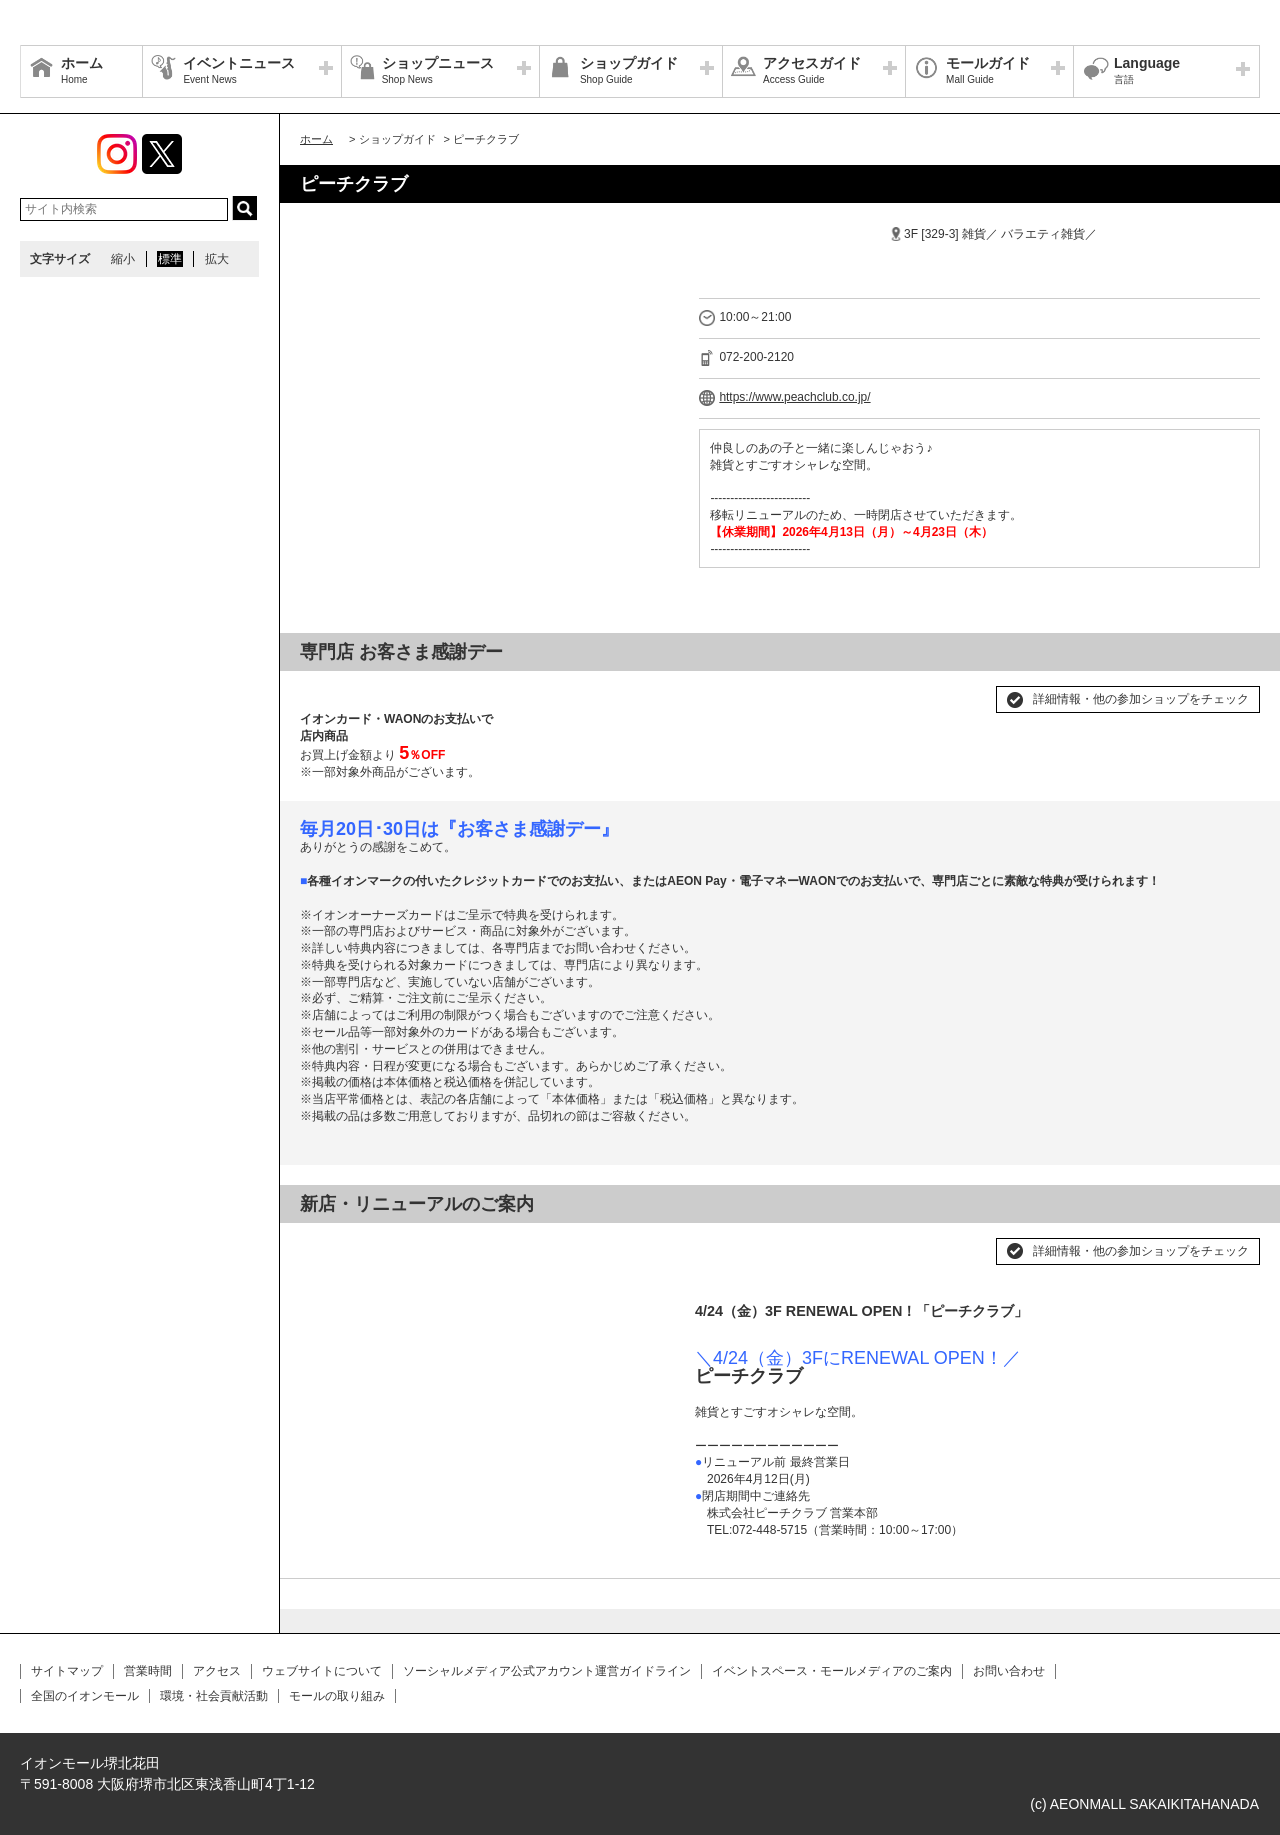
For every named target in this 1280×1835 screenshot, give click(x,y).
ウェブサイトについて (322, 1671)
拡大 (217, 259)
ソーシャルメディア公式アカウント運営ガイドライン (547, 1671)
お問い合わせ (1009, 1671)
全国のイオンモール (85, 1696)
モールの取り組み (337, 1696)
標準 (170, 259)
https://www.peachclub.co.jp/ (794, 397)
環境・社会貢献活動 (214, 1696)
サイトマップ (67, 1671)
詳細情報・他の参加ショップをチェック (1141, 699)
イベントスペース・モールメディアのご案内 (832, 1671)
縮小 (123, 259)
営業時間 (148, 1671)
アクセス (217, 1671)
